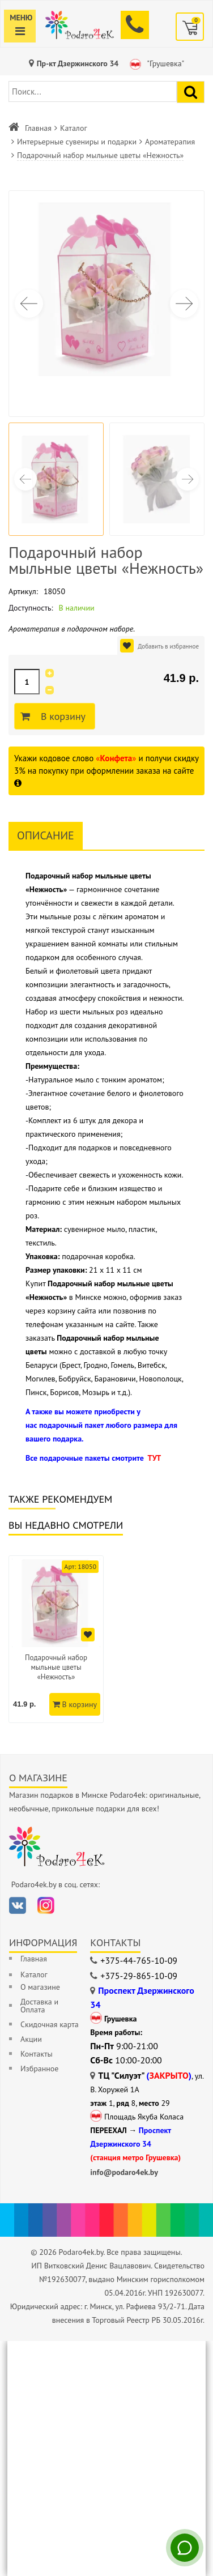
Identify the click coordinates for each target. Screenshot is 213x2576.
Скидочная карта (49, 2024)
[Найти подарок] (191, 92)
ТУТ (154, 1458)
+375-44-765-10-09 (138, 1960)
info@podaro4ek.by (124, 2172)
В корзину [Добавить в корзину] (61, 716)
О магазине (40, 1987)
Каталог (73, 128)
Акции (31, 2039)
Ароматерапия (170, 142)
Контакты (36, 2054)
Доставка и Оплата (39, 2006)
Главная (38, 128)
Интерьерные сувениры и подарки (77, 142)
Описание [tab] (45, 835)
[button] (184, 303)
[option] (56, 1639)
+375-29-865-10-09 (138, 1975)
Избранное (39, 2068)
